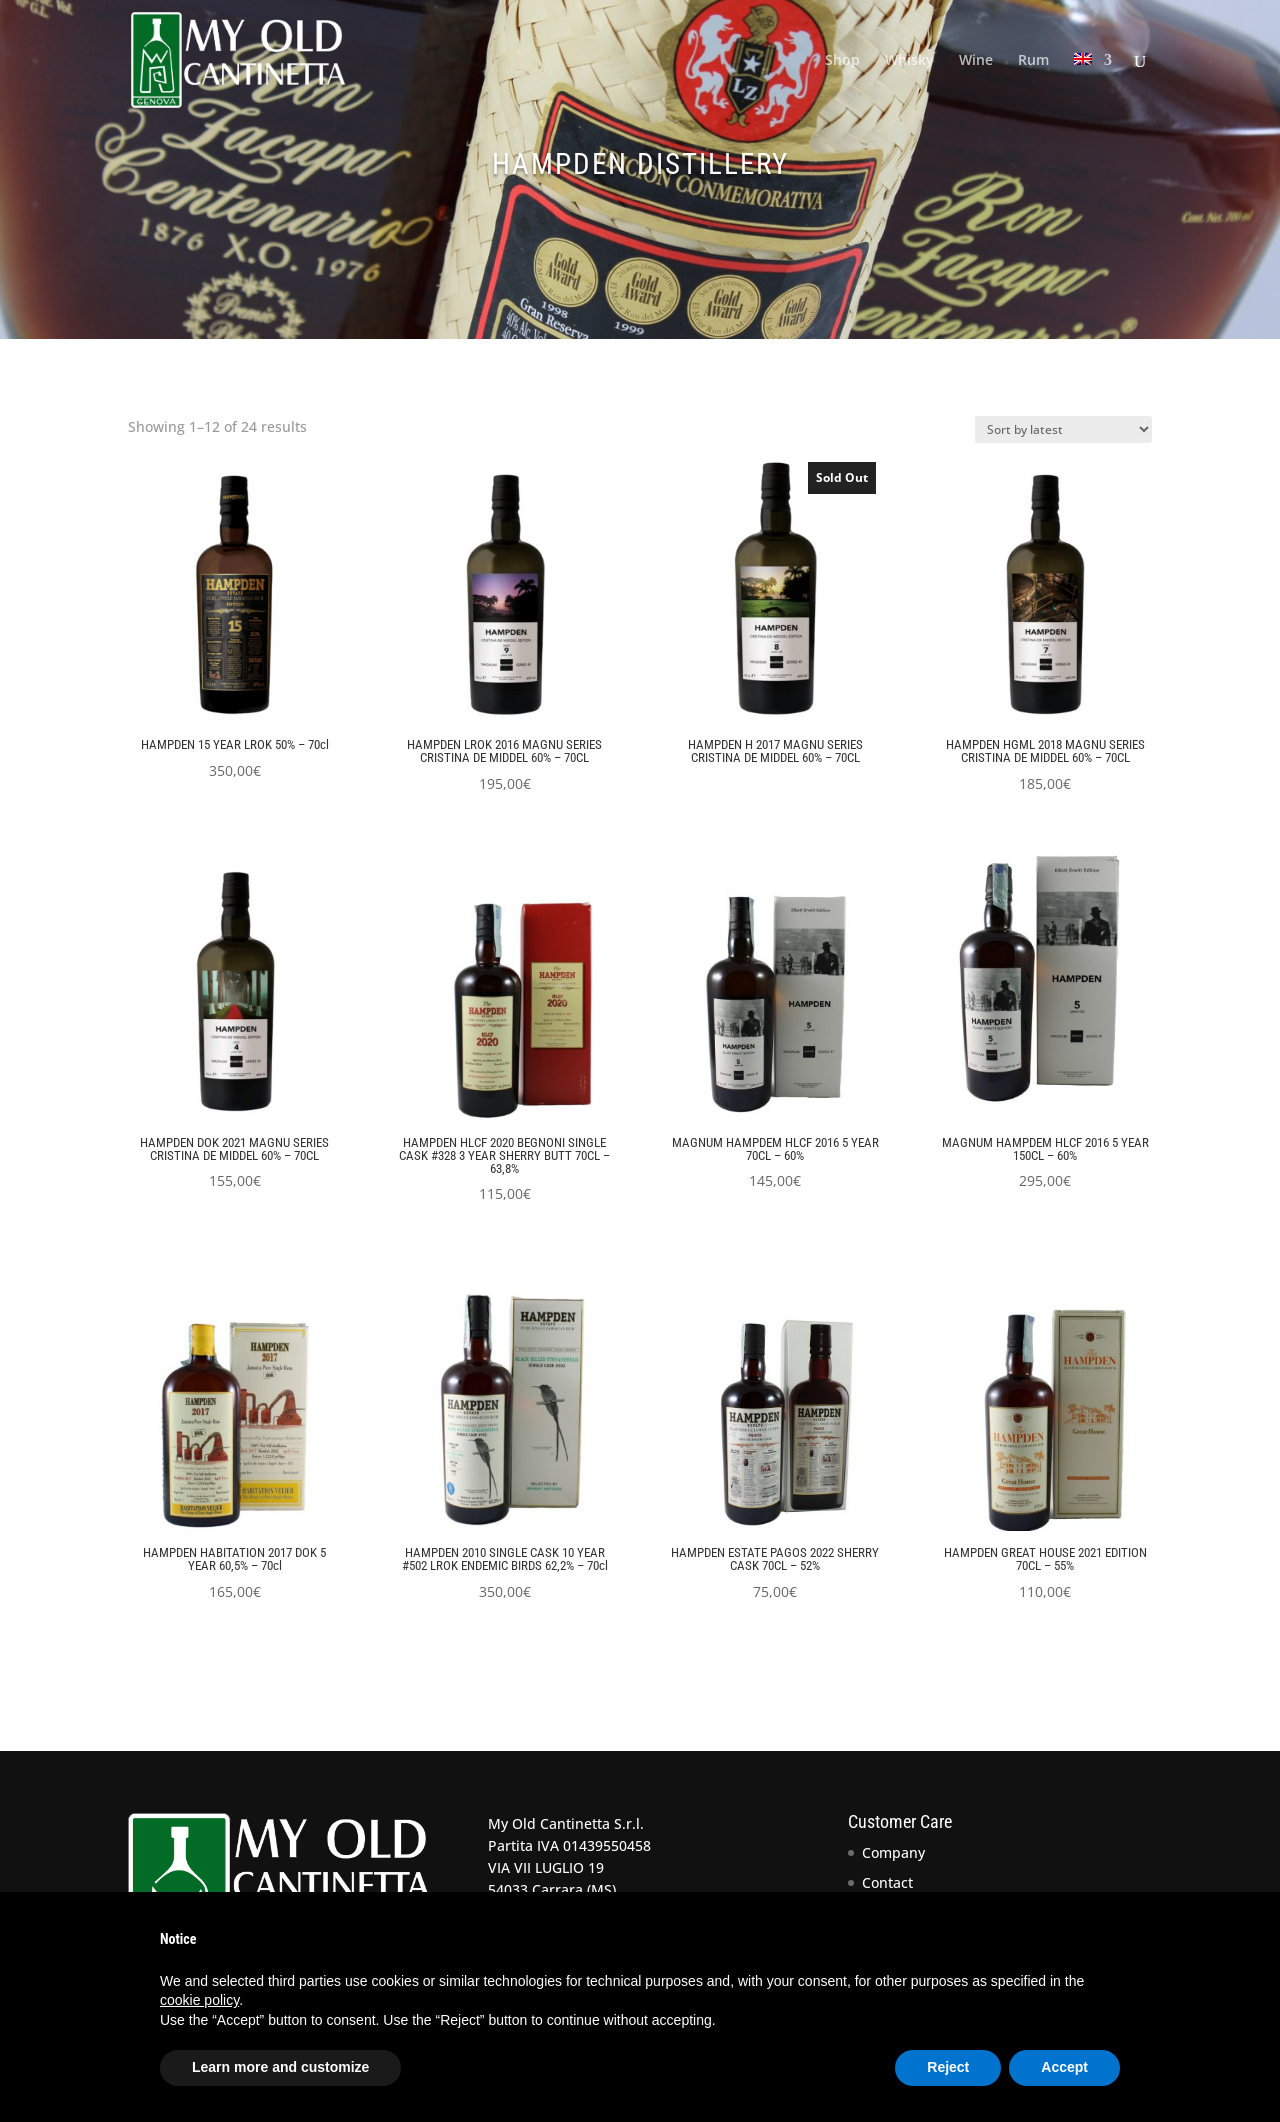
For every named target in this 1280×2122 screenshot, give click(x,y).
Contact (887, 1882)
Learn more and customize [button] (280, 2067)
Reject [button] (948, 2067)
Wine (976, 61)
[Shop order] (1063, 429)
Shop (842, 61)
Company (893, 1852)
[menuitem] (1093, 86)
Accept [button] (1064, 2067)
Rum (1033, 61)
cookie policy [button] (199, 2000)
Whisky (909, 61)
